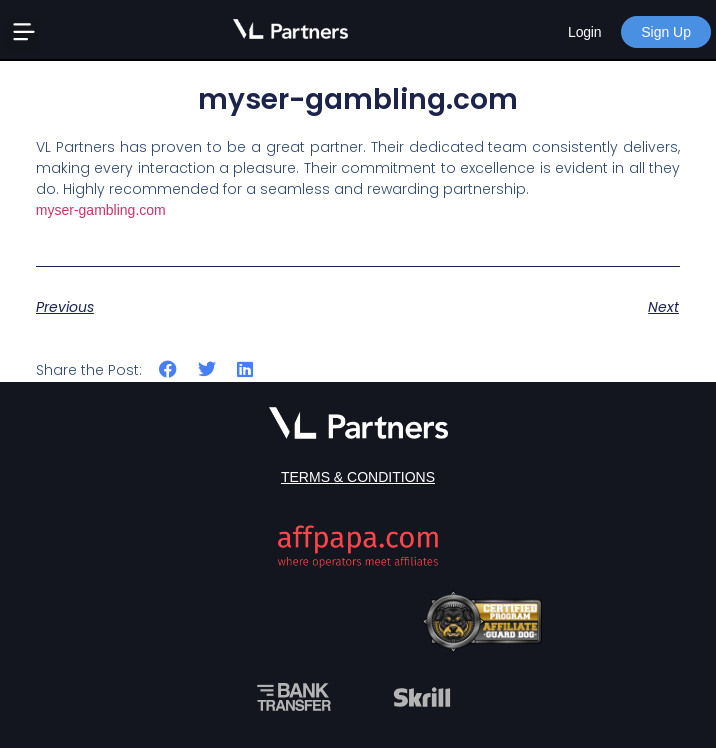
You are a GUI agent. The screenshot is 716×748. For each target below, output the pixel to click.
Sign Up (666, 32)
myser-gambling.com (101, 210)
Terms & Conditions (358, 477)
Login (584, 32)
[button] (23, 34)
